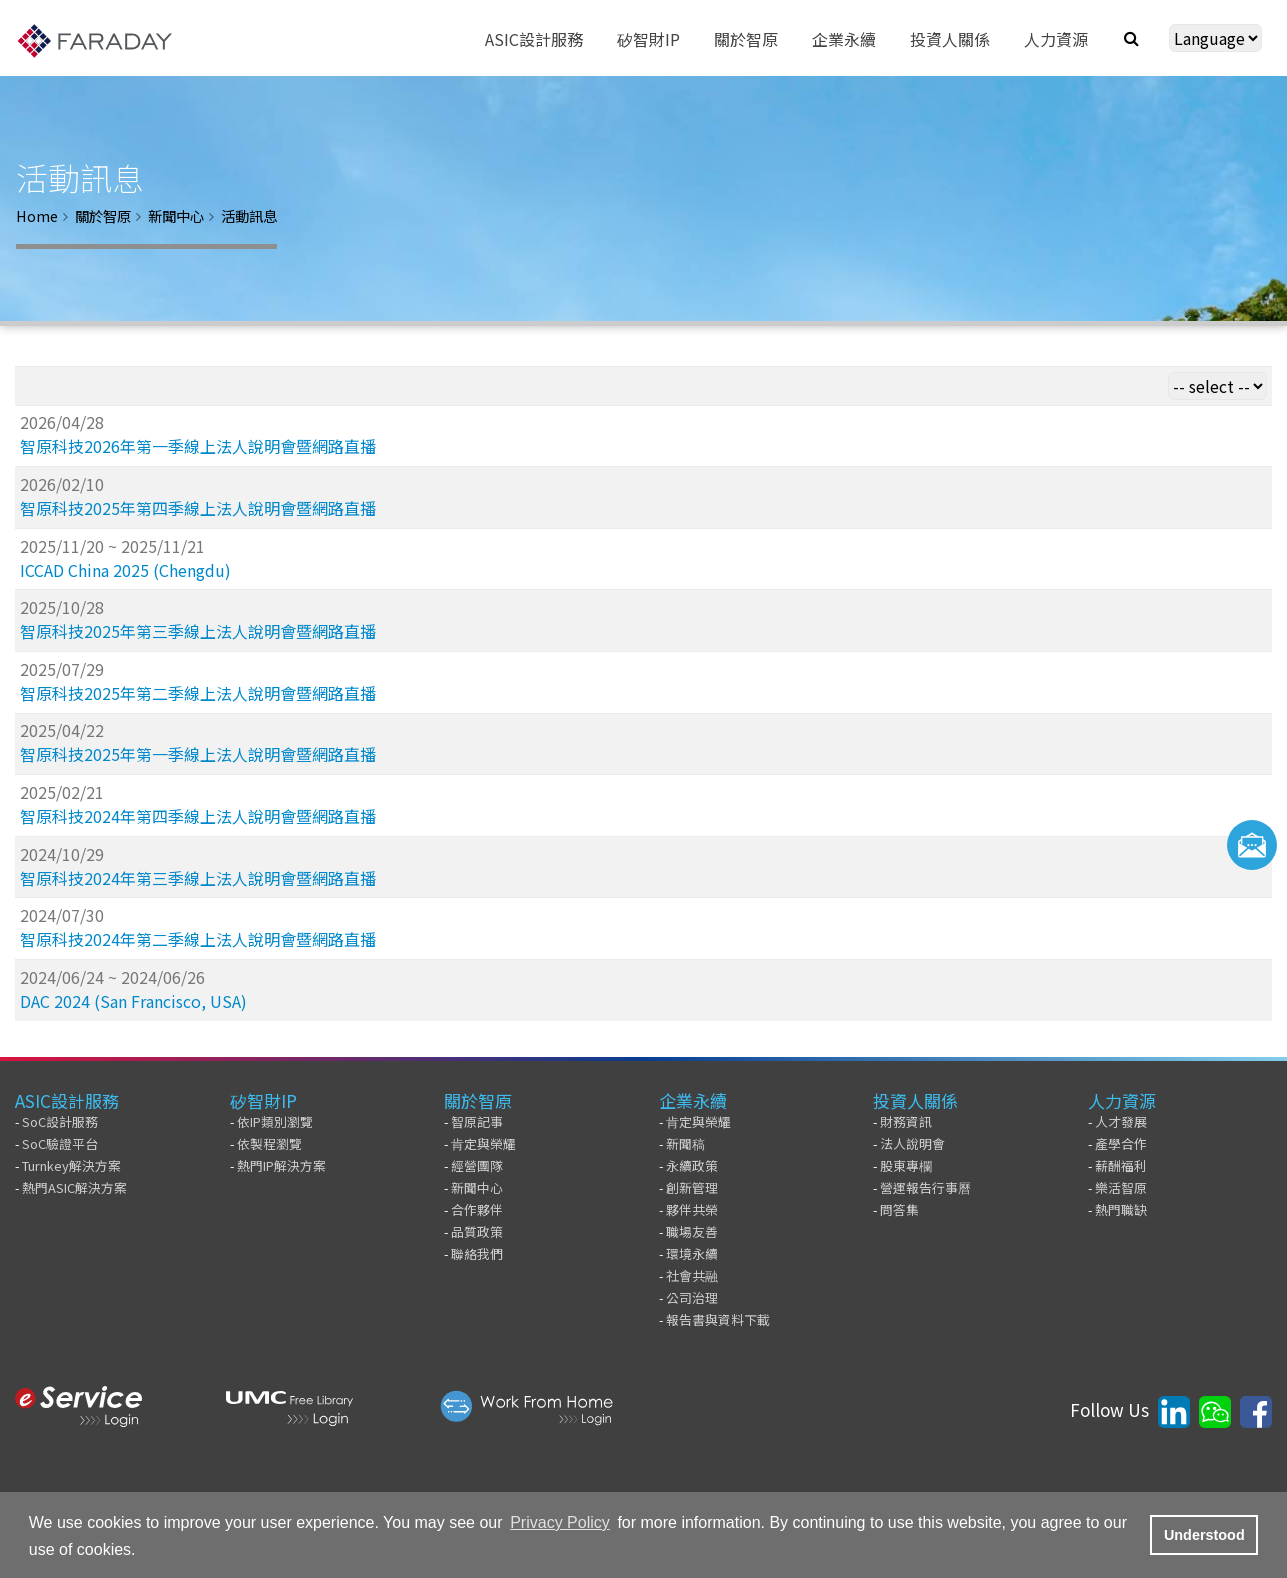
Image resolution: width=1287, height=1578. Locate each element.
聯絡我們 (477, 1253)
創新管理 (692, 1187)
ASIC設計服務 (67, 1100)
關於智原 (103, 215)
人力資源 (1122, 1100)
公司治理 (692, 1297)
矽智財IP (263, 1100)
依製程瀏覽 (269, 1143)
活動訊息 (249, 215)
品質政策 (477, 1231)
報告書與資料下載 (718, 1319)
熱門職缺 (1121, 1209)
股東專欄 (906, 1165)
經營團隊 (477, 1165)
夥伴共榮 (692, 1209)
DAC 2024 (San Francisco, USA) (133, 1001)
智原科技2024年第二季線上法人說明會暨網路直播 (198, 939)
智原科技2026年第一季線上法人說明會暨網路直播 (198, 446)
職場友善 (692, 1231)
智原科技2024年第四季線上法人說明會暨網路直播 (198, 816)
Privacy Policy (560, 1522)
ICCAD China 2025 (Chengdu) (125, 570)
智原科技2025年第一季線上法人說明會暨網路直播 (198, 754)
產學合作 (1121, 1143)
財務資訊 (906, 1121)
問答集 (899, 1209)
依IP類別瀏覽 (275, 1121)
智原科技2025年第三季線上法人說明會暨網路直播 (198, 631)
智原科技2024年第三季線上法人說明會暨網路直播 (198, 878)
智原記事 (477, 1121)
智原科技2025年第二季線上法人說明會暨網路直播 (198, 693)
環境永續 (692, 1253)
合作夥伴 (477, 1209)
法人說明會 (912, 1143)
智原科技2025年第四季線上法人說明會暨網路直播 (198, 508)
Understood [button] (1204, 1535)
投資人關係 (915, 1100)
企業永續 (693, 1100)
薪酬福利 (1121, 1165)
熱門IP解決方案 (281, 1165)
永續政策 (692, 1165)
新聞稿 (685, 1143)
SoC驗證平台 (60, 1143)
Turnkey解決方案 (71, 1165)
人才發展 (1121, 1121)
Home (37, 215)
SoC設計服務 (60, 1121)
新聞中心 (176, 215)
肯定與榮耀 (483, 1143)
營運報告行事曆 (925, 1187)
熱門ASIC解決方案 (74, 1187)
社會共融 (692, 1275)
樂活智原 (1121, 1187)
